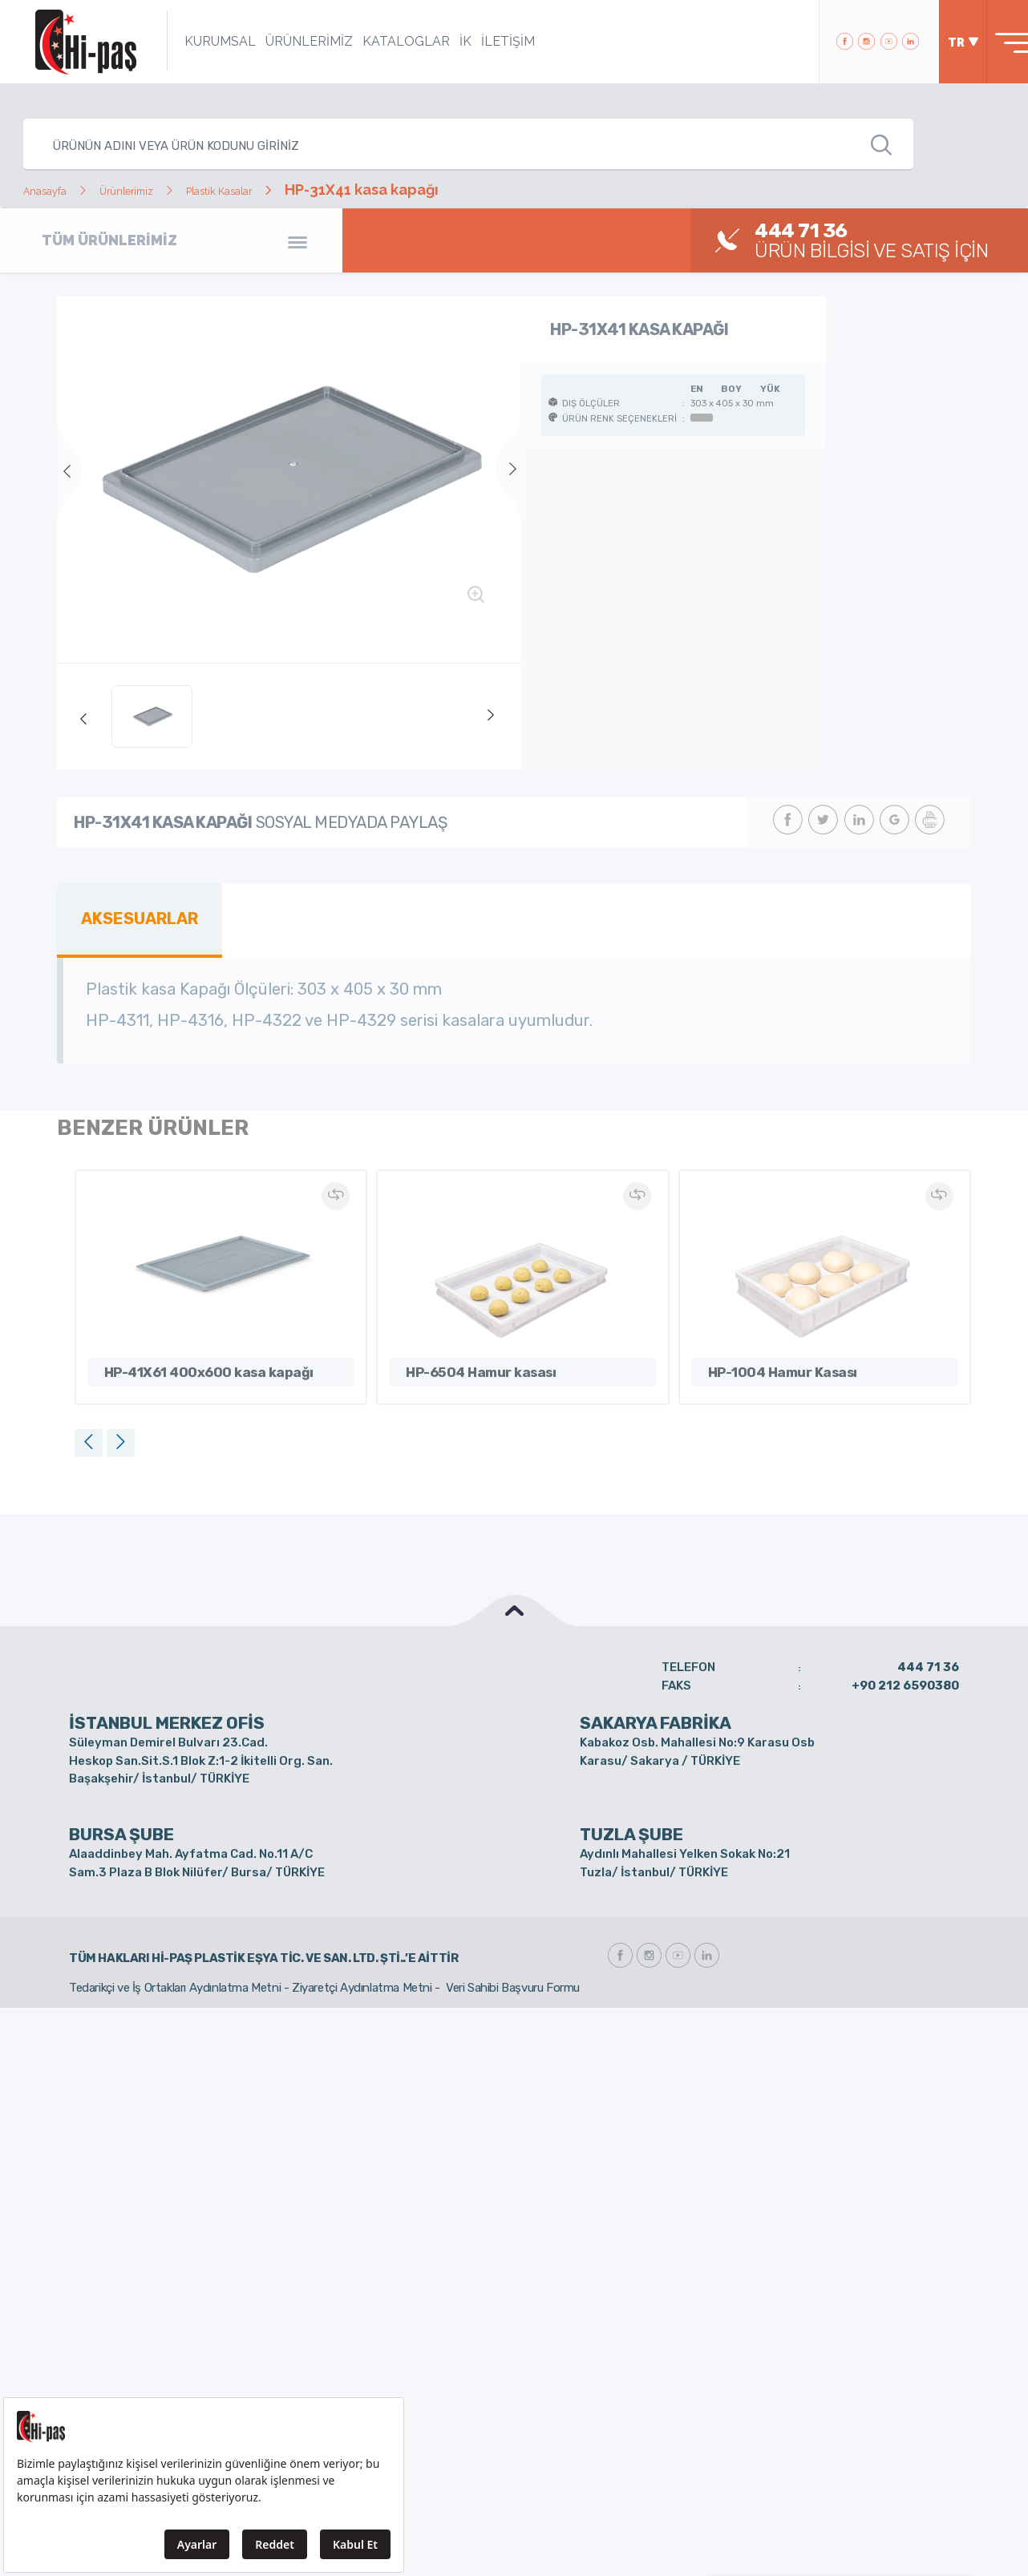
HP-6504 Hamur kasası (465, 1361)
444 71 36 (928, 1658)
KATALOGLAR (383, 41)
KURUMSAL (197, 41)
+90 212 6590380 (905, 1677)
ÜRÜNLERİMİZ (286, 41)
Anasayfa (55, 189)
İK (442, 41)
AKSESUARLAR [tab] (131, 914)
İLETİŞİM (485, 41)
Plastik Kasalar (281, 189)
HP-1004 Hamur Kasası (766, 1361)
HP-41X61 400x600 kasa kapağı (184, 1361)
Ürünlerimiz (158, 189)
